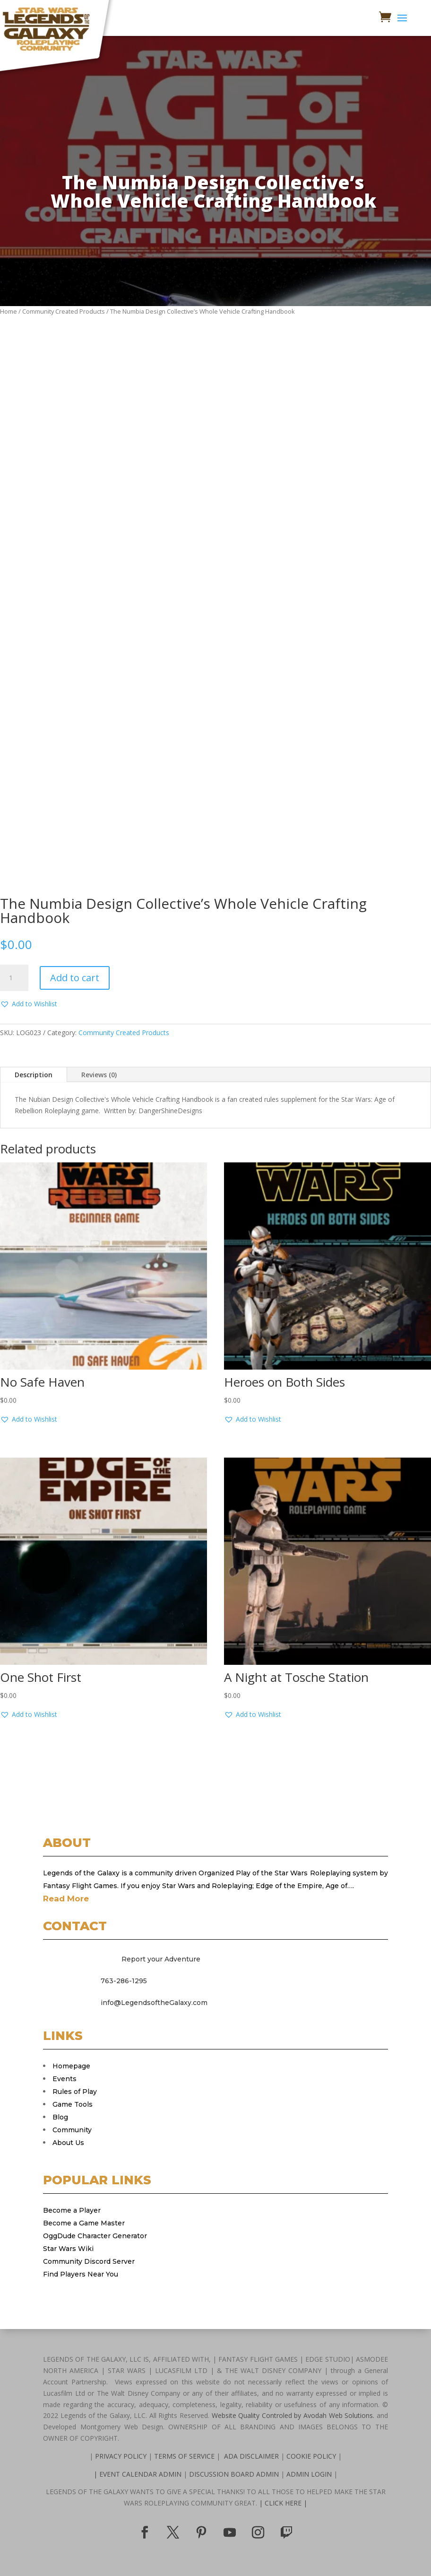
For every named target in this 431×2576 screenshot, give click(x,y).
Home (8, 311)
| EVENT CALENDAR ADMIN (138, 2474)
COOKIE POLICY (311, 2456)
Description (33, 1074)
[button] (28, 1004)
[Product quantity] (14, 978)
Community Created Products (63, 311)
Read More (66, 1898)
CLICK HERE (286, 2502)
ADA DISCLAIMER (251, 2456)
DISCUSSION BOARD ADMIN (235, 2474)
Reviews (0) (99, 1074)
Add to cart (74, 977)
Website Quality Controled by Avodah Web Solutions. (293, 2415)
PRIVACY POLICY (121, 2456)
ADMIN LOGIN (310, 2474)
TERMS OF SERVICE (185, 2456)
